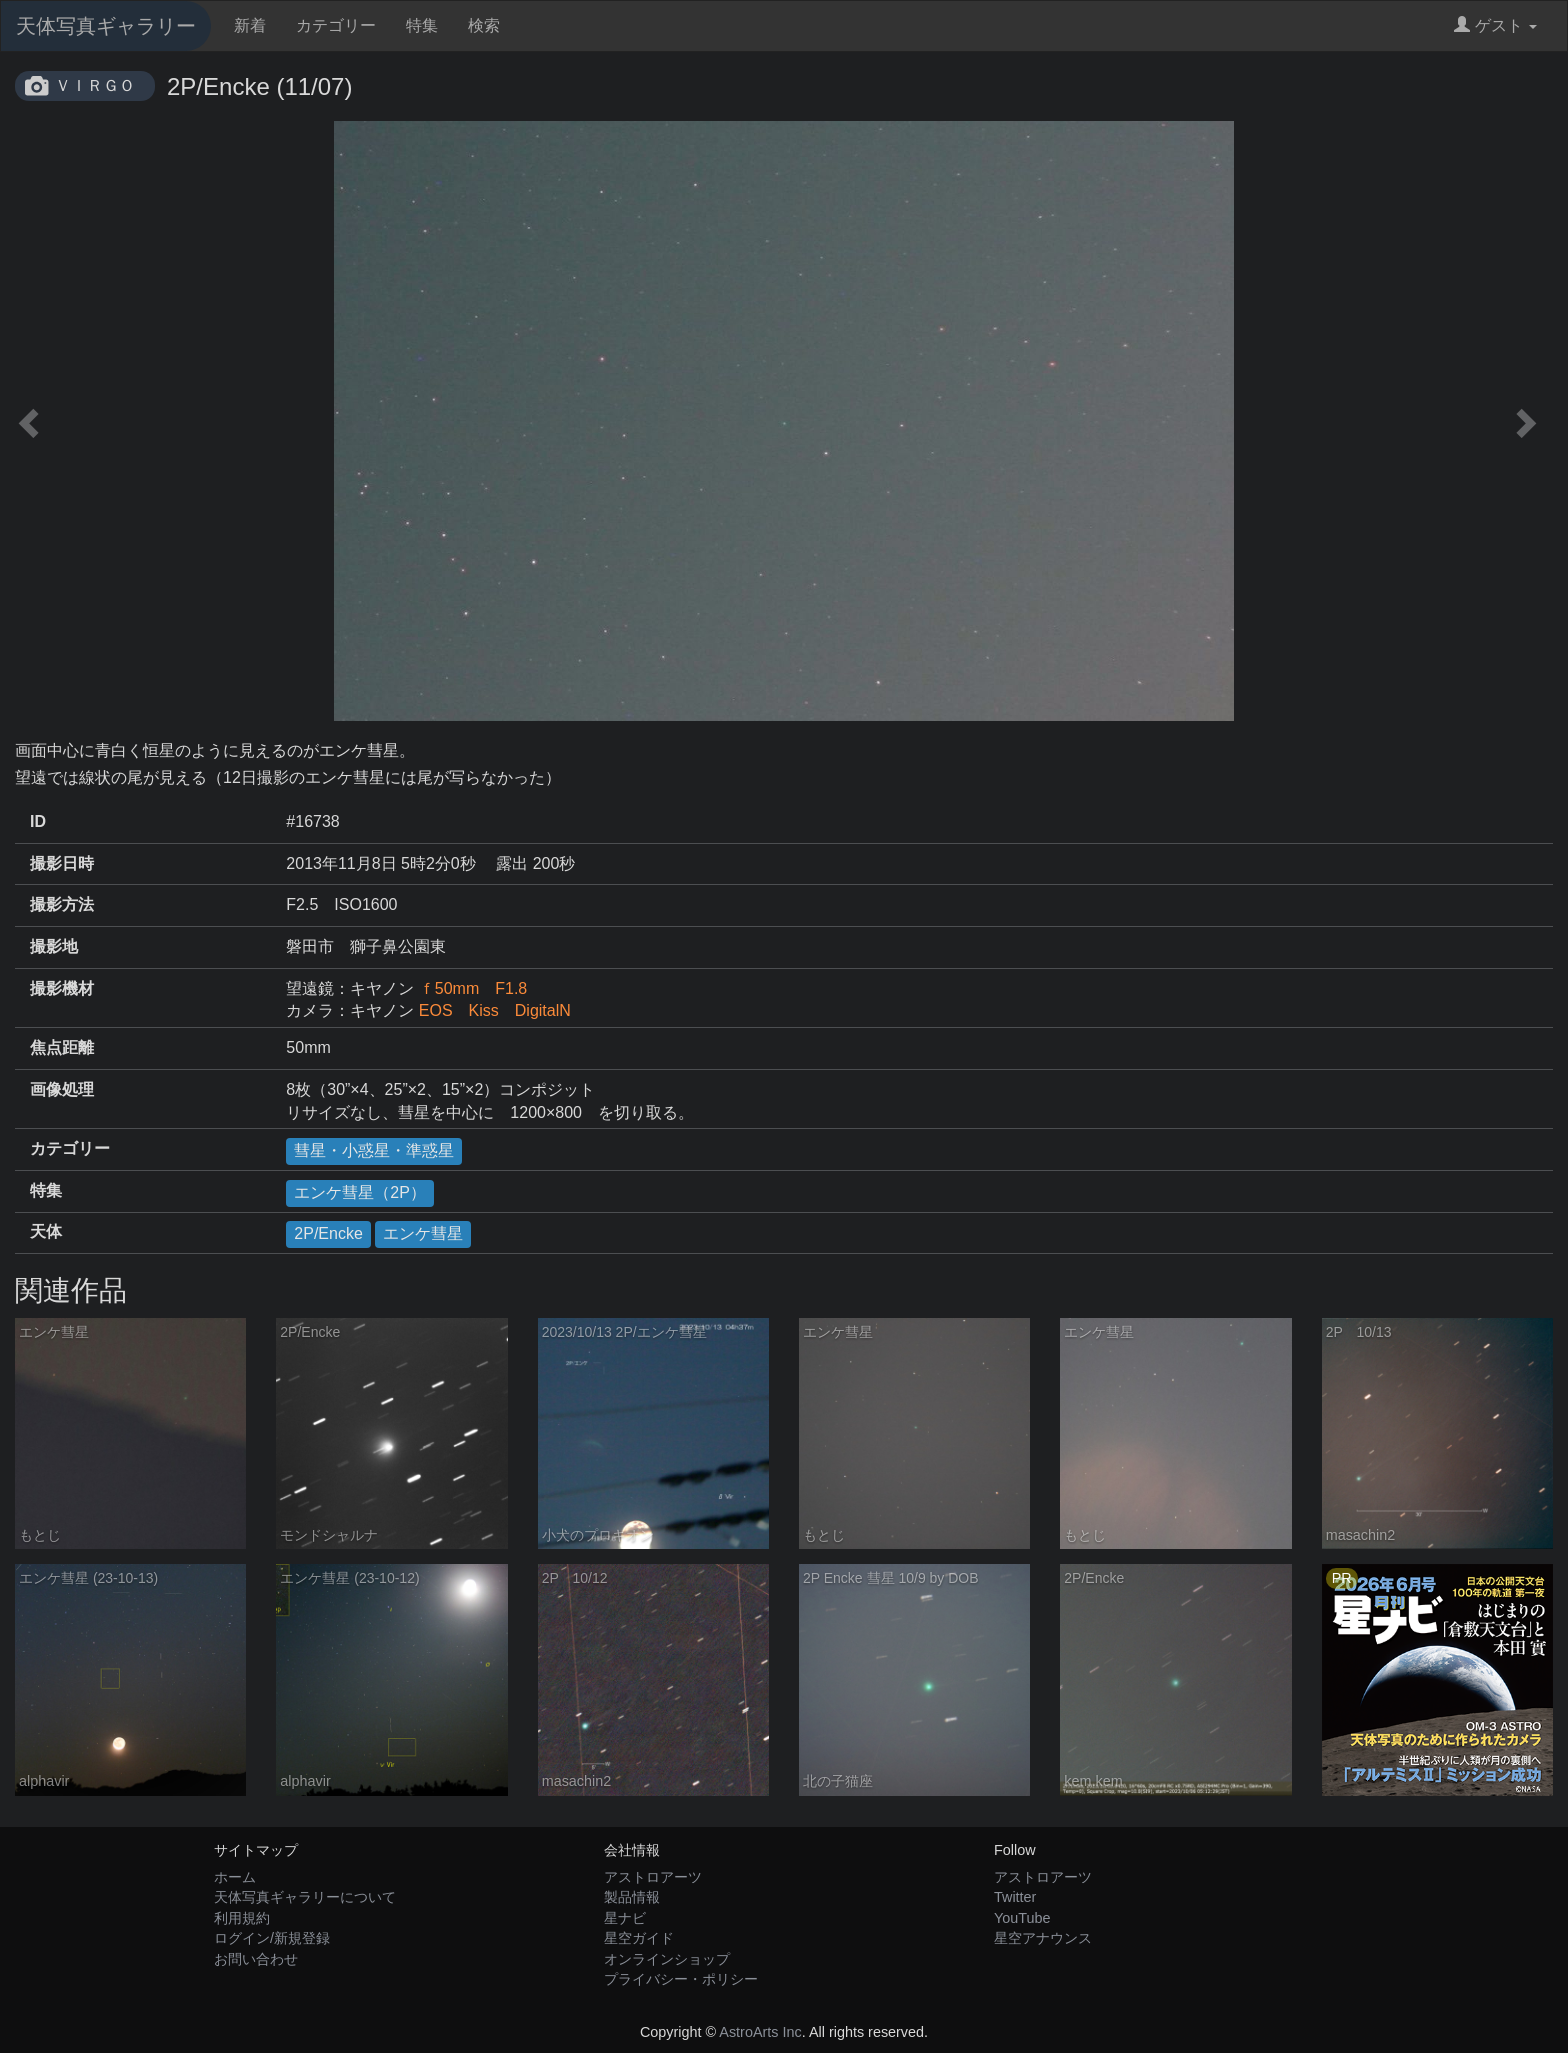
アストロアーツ (653, 1877)
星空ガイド (639, 1938)
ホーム (235, 1877)
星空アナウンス (1043, 1938)
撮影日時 (62, 863)
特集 (422, 25)
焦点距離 (62, 1047)
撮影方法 (62, 904)
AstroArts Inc (760, 2032)
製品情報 (632, 1897)
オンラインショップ (667, 1959)
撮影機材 (62, 988)
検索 (484, 25)
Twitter (1015, 1897)
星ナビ (625, 1918)
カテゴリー (336, 25)
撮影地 (54, 946)
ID (38, 821)
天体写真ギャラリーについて (305, 1897)
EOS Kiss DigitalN (495, 1010)
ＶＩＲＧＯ (95, 85)
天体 (46, 1231)
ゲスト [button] (1495, 25)
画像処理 (62, 1089)
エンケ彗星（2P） (360, 1192)
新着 (250, 25)
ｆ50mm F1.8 (473, 988)
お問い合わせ (256, 1959)
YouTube (1022, 1918)
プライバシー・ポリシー (681, 1979)
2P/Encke (328, 1233)
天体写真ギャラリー (106, 26)
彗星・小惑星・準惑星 (374, 1150)
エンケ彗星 (423, 1233)
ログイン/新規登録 (272, 1938)
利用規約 (242, 1918)
